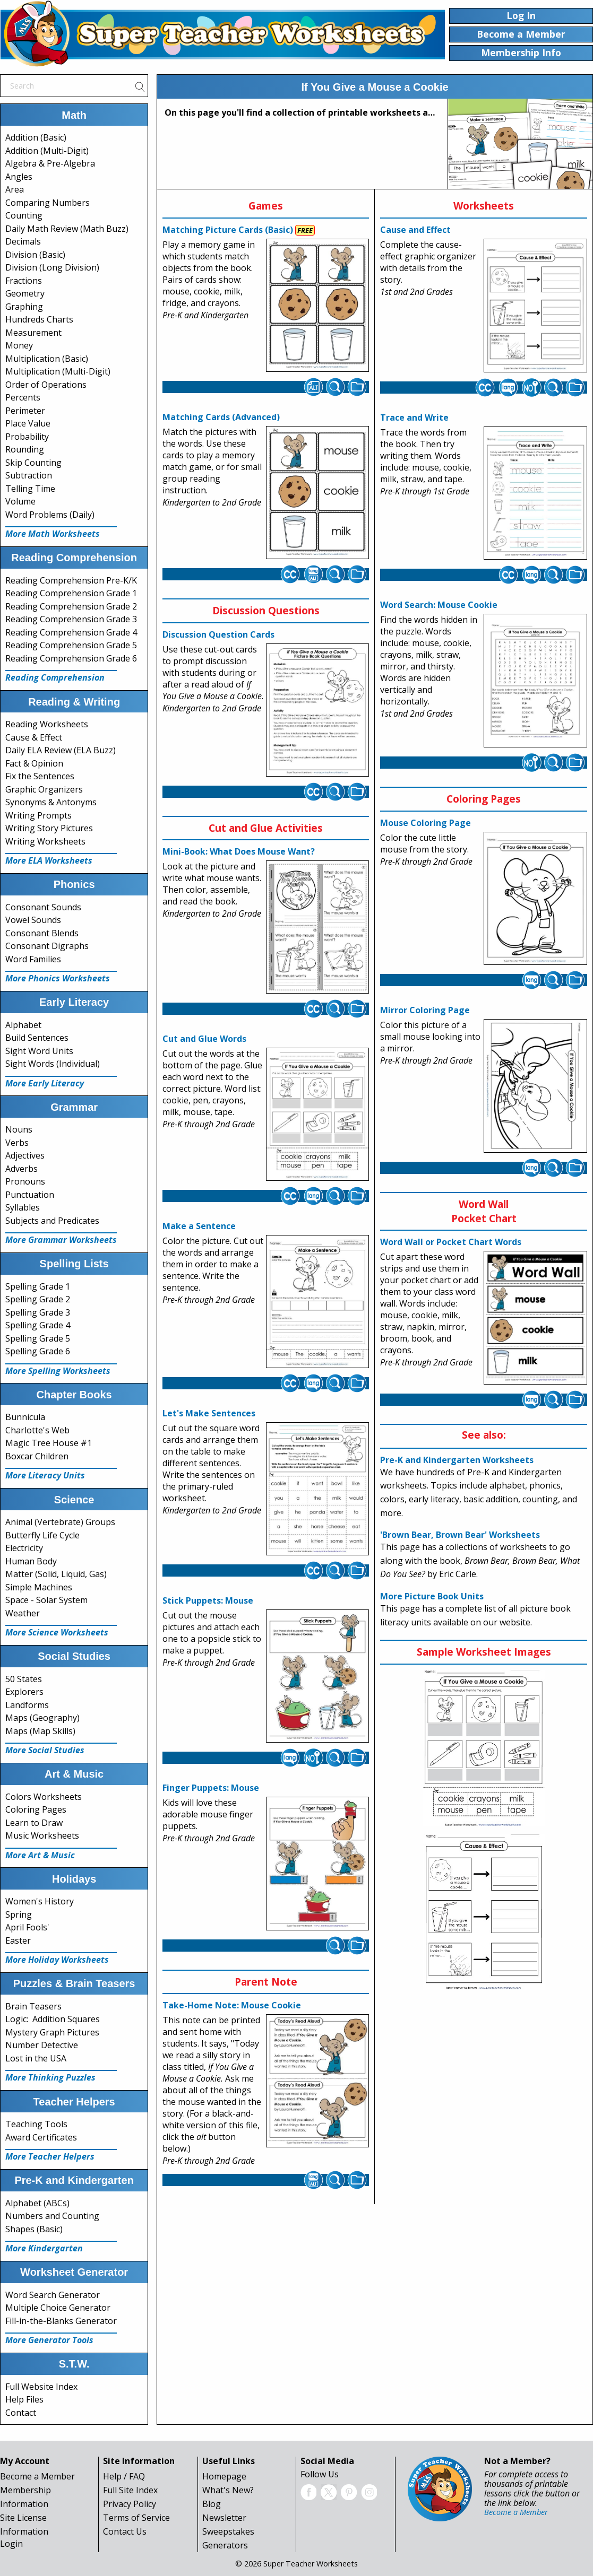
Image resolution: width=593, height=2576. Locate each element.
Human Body (31, 1561)
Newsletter (224, 2517)
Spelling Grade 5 (37, 1338)
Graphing (24, 306)
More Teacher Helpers (49, 2156)
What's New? (228, 2490)
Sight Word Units (39, 1051)
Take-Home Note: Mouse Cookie (231, 2005)
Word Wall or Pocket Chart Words (450, 1242)
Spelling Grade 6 (37, 1351)
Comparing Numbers (47, 202)
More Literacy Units (45, 1475)
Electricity (24, 1548)
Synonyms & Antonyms (51, 802)
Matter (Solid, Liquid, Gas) (56, 1574)
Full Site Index (130, 2490)
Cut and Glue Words (204, 1039)
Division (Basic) (35, 254)
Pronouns (25, 1181)
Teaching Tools (36, 2124)
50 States (23, 1679)
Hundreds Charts (39, 319)
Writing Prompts (38, 815)
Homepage (224, 2476)
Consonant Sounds (43, 907)
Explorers (24, 1692)
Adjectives (25, 1155)
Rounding (24, 449)
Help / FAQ (124, 2476)
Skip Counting (33, 462)
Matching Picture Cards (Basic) (227, 230)
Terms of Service (136, 2517)
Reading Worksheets (46, 724)
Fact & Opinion (34, 763)
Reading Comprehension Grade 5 (71, 645)
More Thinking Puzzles (50, 2077)
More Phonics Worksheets (57, 978)
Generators (225, 2545)
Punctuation (29, 1194)
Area (14, 189)
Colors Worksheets (43, 1797)
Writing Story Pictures (49, 828)
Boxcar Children (36, 1456)
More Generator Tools (49, 2340)
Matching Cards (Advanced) (221, 417)
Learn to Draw (34, 1823)
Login (11, 2543)
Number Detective (41, 2045)
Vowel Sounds (33, 920)
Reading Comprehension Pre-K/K (71, 580)
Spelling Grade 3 (37, 1312)
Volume (20, 501)
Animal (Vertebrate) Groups (60, 1522)
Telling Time (30, 488)
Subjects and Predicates (52, 1220)
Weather (22, 1613)
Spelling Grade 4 (37, 1325)
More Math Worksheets (52, 533)
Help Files (24, 2399)
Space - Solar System (46, 1600)
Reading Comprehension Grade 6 (71, 658)
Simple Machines (38, 1587)
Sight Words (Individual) (52, 1063)
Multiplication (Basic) (46, 358)
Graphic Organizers (44, 789)
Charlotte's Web (37, 1430)
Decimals (23, 241)
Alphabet (23, 1025)
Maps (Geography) (42, 1718)
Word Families (33, 959)
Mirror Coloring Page (425, 1010)
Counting (23, 215)
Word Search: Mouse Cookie (438, 605)
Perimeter (25, 410)
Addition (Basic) (35, 137)
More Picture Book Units (432, 1596)
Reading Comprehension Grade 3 (71, 619)
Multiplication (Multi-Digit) (57, 371)
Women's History (39, 1901)
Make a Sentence (199, 1226)
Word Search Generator (52, 2295)
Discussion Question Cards (218, 634)
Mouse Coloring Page (425, 823)
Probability (27, 436)
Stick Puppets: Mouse (207, 1600)
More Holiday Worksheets (57, 1959)
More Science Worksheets (56, 1632)
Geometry (25, 293)
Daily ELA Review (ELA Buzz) (60, 750)
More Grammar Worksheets (61, 1240)
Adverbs (21, 1168)
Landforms (27, 1705)
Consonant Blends (42, 933)
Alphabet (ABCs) (37, 2203)
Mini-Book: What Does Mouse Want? (238, 851)
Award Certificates (41, 2137)
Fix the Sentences (39, 776)
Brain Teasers (33, 2006)
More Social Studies (44, 1750)
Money (19, 345)
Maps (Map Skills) (40, 1731)
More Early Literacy (44, 1083)
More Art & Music (40, 1855)
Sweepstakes (228, 2531)
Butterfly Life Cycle (42, 1535)
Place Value (27, 423)
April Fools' (27, 1927)
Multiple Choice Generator (57, 2307)
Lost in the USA (35, 2058)
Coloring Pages (35, 1809)
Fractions (23, 280)
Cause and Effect (415, 230)
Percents (22, 397)
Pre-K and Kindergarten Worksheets (457, 1460)
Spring (18, 1914)
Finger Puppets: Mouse (210, 1788)
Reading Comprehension (55, 677)
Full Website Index (41, 2386)
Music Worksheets (42, 1835)
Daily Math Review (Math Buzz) (66, 228)
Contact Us (125, 2531)
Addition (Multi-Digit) (47, 150)
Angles (18, 176)
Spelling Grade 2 (37, 1299)
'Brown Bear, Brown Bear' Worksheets (460, 1535)
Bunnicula (25, 1417)
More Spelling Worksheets (57, 1371)
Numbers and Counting (52, 2216)
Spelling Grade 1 (37, 1286)
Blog (211, 2504)
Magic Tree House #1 (48, 1443)
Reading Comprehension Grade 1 (71, 593)
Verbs (17, 1142)
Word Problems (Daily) (49, 514)
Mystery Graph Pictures (52, 2032)
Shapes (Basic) (34, 2229)
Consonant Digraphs (47, 946)
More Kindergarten (44, 2248)
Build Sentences (36, 1037)
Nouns (18, 1129)
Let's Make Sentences (208, 1413)
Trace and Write (414, 417)
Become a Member (37, 2476)
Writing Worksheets (45, 841)
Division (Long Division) (52, 267)
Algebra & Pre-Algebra (50, 163)
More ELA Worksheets (48, 860)
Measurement (33, 332)
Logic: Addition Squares (52, 2019)
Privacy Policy (129, 2504)
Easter (18, 1940)
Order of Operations (46, 384)
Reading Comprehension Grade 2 (71, 606)
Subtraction (28, 475)
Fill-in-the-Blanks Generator (61, 2321)
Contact (20, 2412)
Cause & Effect (33, 737)
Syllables (22, 1207)
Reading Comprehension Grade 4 (71, 632)
